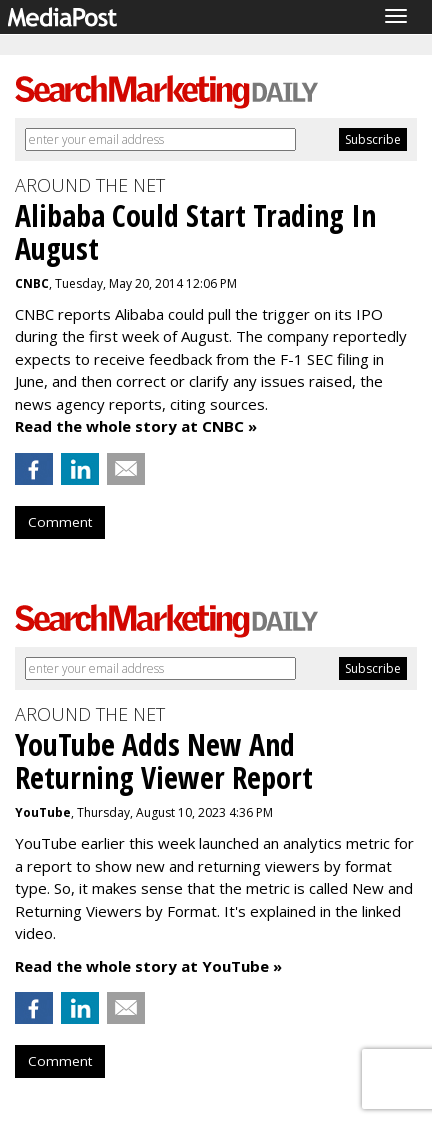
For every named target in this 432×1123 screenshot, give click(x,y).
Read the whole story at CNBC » (136, 426)
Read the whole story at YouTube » (148, 966)
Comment (60, 522)
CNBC (32, 283)
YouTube (43, 812)
